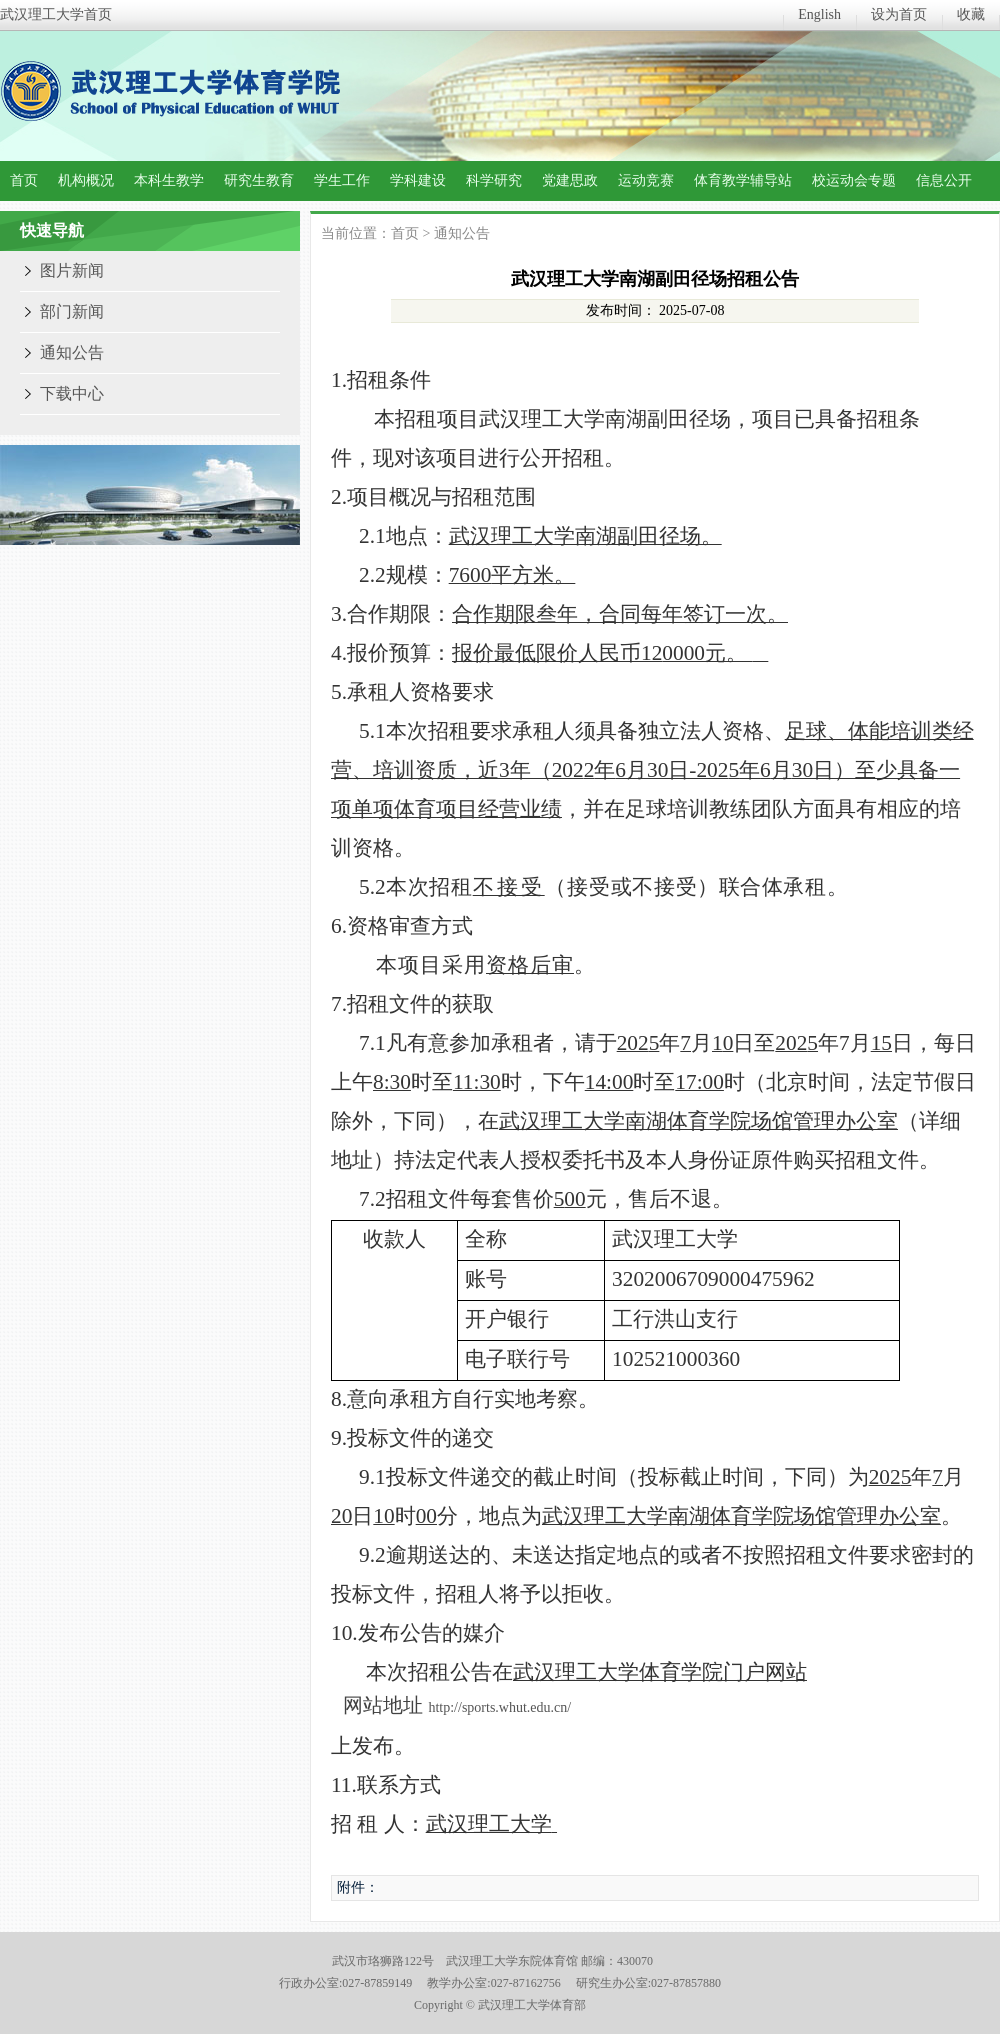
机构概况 (86, 180)
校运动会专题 (854, 180)
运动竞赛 (646, 180)
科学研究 (494, 180)
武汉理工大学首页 (56, 14)
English (819, 14)
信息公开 (944, 180)
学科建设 (418, 180)
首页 (24, 180)
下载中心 (72, 393)
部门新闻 (72, 311)
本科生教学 (169, 180)
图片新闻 (72, 270)
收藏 (971, 14)
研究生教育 (259, 180)
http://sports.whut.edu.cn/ (499, 1707)
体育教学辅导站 (743, 180)
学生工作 (342, 180)
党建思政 (570, 180)
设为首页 (899, 14)
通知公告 (72, 352)
